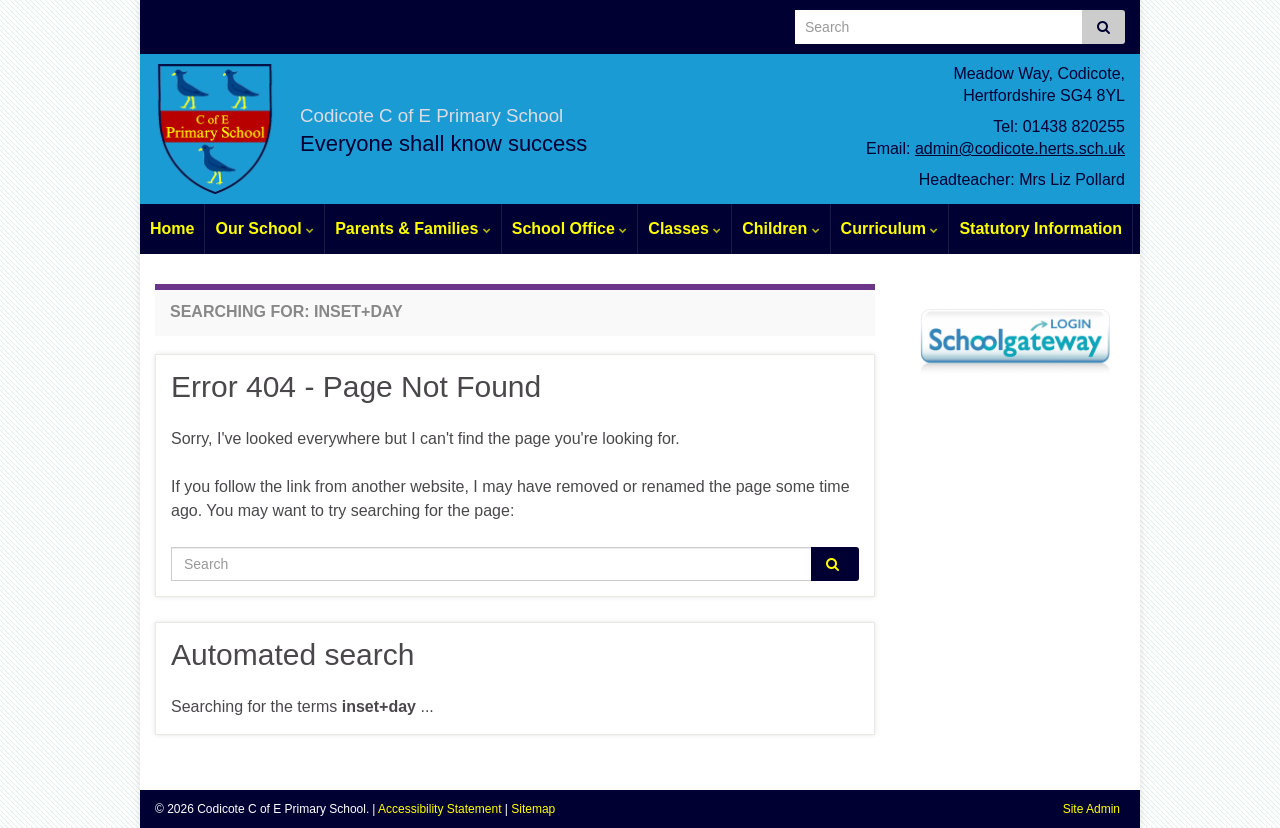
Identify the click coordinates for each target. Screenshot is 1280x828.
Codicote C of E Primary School (553, 109)
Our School (264, 228)
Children (780, 228)
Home (172, 228)
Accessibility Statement (439, 809)
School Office (570, 228)
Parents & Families (413, 228)
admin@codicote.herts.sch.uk (1020, 148)
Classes (684, 228)
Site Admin (1091, 809)
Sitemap (533, 809)
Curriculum (890, 228)
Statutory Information (1040, 228)
